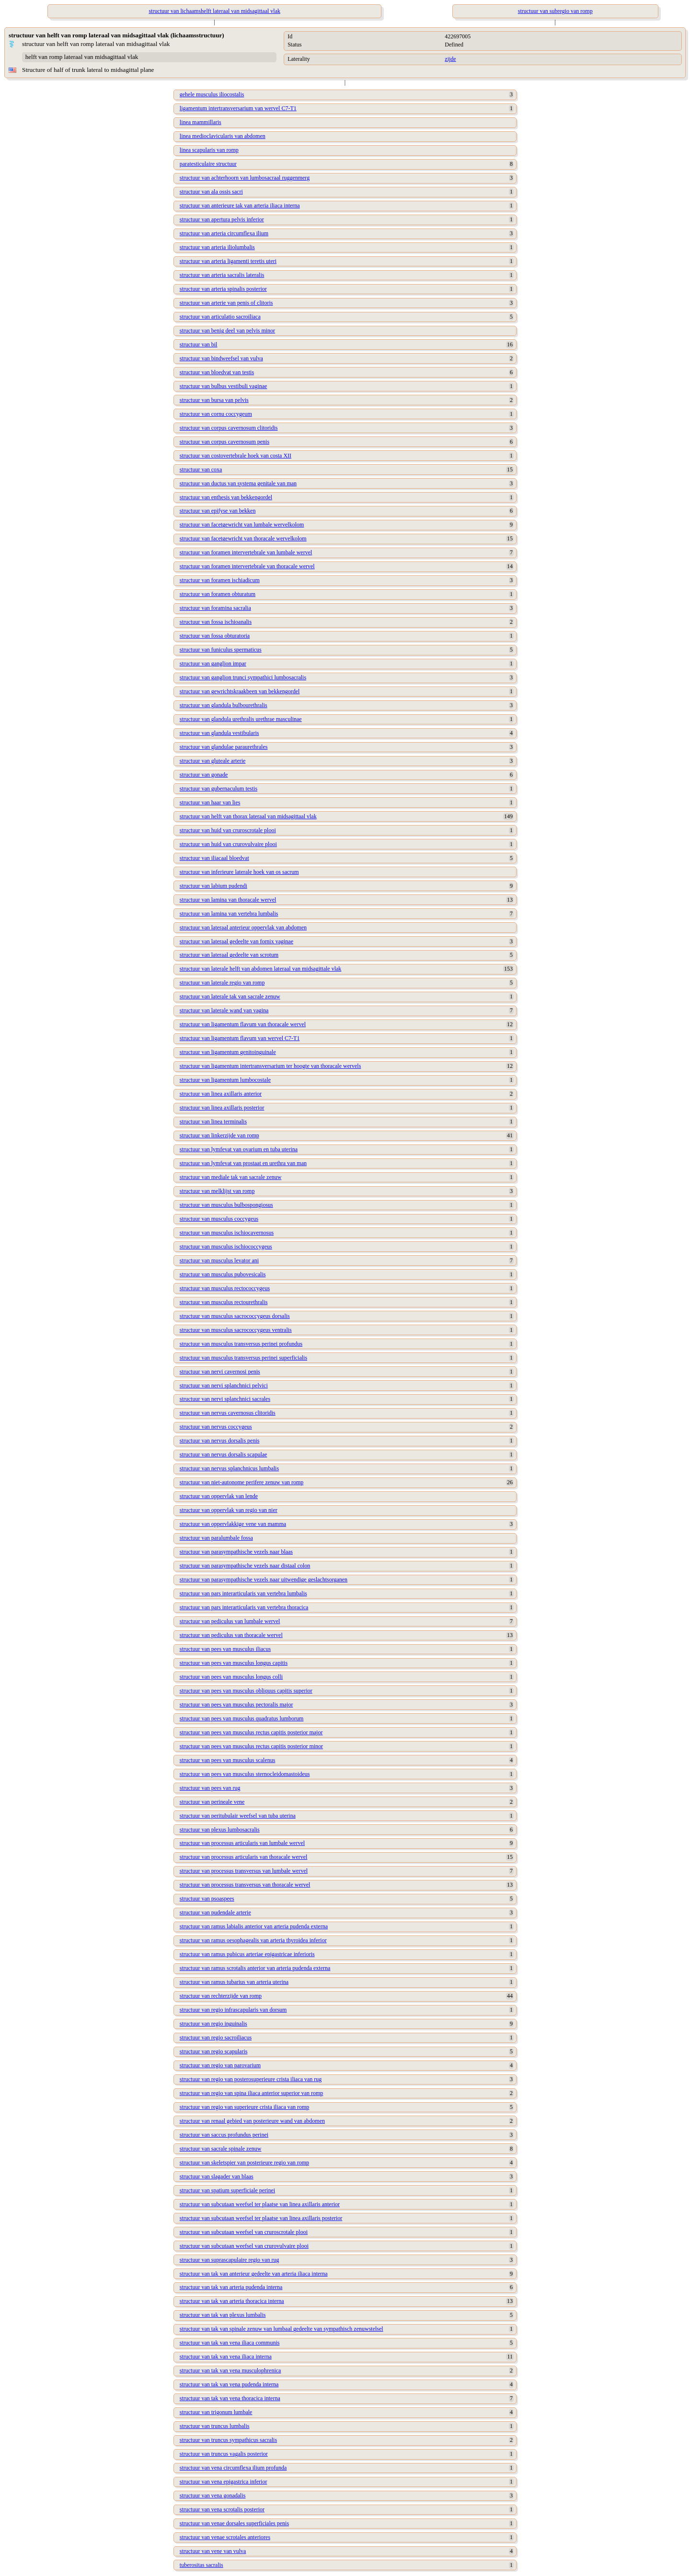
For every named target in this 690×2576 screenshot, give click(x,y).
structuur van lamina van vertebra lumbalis (229, 913)
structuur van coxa (201, 469)
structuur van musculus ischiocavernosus (227, 1232)
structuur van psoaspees (207, 1898)
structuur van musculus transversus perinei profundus (241, 1343)
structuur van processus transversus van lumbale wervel (244, 1870)
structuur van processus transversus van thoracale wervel (245, 1884)
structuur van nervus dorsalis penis (220, 1440)
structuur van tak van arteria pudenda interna (231, 2287)
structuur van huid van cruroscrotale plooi (228, 830)
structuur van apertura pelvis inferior (222, 219)
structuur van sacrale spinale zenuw (221, 2148)
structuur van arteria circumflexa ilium (224, 233)
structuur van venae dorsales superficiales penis (234, 2523)
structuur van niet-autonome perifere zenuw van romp (242, 1482)
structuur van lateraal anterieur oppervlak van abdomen (243, 927)
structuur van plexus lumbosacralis (220, 1829)
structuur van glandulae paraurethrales (224, 747)
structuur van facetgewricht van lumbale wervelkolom (242, 524)
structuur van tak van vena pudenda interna (229, 2384)
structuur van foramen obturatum (217, 594)
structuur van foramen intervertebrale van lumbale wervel (246, 552)
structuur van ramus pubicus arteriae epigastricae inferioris (247, 1954)
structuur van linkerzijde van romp (219, 1135)
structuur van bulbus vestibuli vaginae (223, 386)
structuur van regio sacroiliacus (216, 2037)
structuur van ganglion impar (213, 663)
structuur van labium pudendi (213, 885)
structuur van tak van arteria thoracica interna (232, 2301)
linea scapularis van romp (209, 150)
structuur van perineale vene (212, 1801)
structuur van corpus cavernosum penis (224, 441)
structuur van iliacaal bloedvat (214, 858)
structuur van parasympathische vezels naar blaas (236, 1551)
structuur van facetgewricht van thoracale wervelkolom (243, 538)
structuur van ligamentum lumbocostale (225, 1079)
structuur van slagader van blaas (216, 2176)
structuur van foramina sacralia (215, 608)
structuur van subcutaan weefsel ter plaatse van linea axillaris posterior (261, 2218)
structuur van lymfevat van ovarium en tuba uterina (239, 1149)
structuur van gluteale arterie (213, 760)
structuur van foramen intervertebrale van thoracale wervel (247, 566)
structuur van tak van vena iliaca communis (230, 2342)
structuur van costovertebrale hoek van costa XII (235, 455)
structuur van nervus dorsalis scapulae (223, 1454)
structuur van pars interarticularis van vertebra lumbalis (243, 1593)
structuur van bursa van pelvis (214, 400)
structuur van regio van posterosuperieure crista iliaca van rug (251, 2079)
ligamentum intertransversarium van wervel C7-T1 (238, 108)
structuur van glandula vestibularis (219, 733)
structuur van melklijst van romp (217, 1191)
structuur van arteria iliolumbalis (217, 247)
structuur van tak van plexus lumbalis (223, 2315)
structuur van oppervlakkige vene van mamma (233, 1524)
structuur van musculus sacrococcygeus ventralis (236, 1330)
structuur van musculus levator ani (219, 1260)
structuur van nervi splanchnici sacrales (225, 1399)
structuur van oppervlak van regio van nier (228, 1510)
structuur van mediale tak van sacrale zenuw (231, 1177)
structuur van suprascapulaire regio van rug (229, 2259)
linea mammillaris (200, 122)
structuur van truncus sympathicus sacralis (228, 2440)
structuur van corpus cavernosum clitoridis (229, 427)
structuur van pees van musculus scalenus (228, 1760)
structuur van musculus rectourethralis (224, 1302)
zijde (450, 59)
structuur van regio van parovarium (220, 2065)
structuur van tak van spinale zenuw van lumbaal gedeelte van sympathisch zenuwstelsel (281, 2328)
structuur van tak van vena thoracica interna (230, 2398)
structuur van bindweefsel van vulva (221, 358)
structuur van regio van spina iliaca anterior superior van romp (251, 2093)
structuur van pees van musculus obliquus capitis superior (246, 1690)
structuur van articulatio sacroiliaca (220, 316)
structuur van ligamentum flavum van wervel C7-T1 (240, 1038)
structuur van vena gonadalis (213, 2495)
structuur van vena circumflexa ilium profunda (233, 2467)
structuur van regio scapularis (214, 2051)
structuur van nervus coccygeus (216, 1426)
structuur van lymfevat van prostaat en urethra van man (243, 1163)
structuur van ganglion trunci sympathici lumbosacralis (243, 677)
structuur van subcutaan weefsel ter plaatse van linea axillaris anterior (260, 2204)
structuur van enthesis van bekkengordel (226, 497)
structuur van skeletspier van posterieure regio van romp (244, 2162)
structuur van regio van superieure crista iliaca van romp (245, 2107)
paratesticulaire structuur (208, 163)
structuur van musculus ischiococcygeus (226, 1246)
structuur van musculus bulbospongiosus (226, 1205)
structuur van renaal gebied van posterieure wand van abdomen (252, 2121)
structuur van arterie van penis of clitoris (226, 302)
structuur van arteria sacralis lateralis (222, 275)
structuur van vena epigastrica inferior (223, 2481)
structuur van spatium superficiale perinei (227, 2190)
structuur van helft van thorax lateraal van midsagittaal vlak (248, 816)
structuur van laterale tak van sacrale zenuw (230, 996)
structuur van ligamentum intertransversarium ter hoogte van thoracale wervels (270, 1066)
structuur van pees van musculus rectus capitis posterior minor (251, 1746)
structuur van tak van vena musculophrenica (230, 2370)
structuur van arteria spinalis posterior (223, 289)
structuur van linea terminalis (213, 1121)
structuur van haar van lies (210, 802)
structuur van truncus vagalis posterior (224, 2453)
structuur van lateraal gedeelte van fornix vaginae (236, 941)
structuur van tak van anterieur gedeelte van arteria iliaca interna (254, 2273)
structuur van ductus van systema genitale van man (238, 483)
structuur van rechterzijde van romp (221, 1995)
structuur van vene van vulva (213, 2551)
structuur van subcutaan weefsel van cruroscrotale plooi (244, 2232)
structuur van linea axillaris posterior (222, 1107)
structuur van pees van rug (210, 1788)
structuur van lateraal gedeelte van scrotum (229, 954)
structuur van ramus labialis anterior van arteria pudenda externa (254, 1926)
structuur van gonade (204, 774)
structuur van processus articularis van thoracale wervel (244, 1857)
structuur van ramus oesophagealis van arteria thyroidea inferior (253, 1940)
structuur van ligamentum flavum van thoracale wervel (243, 1024)
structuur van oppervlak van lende (219, 1496)
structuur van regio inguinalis (213, 2023)
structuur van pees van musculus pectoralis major (236, 1704)
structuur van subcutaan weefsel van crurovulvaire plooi (244, 2246)
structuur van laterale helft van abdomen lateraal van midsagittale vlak (261, 968)
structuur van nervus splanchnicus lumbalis (229, 1468)
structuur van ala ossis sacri (211, 191)
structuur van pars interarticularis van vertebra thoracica (244, 1607)
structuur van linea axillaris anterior (221, 1093)
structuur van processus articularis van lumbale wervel (242, 1843)
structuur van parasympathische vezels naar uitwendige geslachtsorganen (263, 1579)
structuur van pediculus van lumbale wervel (230, 1621)
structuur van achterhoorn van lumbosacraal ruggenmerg (245, 177)
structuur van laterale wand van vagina (224, 1010)
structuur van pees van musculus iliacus (225, 1649)
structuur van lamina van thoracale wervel (228, 899)
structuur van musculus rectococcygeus (225, 1288)
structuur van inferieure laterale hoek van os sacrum (239, 872)
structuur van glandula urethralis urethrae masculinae (241, 719)
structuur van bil (199, 344)
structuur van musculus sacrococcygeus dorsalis (235, 1316)
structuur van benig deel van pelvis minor (227, 330)
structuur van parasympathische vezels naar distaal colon (245, 1565)
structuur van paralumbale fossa (216, 1537)
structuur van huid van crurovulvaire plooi (228, 844)
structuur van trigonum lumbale (216, 2412)
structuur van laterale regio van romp (222, 982)
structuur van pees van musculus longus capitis (234, 1663)
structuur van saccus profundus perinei (224, 2134)
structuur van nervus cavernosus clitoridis (228, 1412)
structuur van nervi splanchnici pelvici (224, 1385)
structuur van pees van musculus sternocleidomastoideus (245, 1774)
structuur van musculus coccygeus (219, 1218)
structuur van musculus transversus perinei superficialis (243, 1357)
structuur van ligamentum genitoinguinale (228, 1052)
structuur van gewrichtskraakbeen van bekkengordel (240, 691)
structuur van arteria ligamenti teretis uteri (228, 261)
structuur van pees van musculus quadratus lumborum (242, 1718)
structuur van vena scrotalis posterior (222, 2509)
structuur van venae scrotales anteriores (225, 2537)
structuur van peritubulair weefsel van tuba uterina (238, 1815)
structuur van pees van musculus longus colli (231, 1676)
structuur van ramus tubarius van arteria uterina (234, 1982)
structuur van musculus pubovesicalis (223, 1274)
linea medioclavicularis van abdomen (222, 136)
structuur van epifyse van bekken (218, 510)
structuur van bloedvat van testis (217, 372)
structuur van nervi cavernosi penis (220, 1371)
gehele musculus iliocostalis (212, 94)
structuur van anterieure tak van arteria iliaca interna (240, 205)
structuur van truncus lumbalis (215, 2426)
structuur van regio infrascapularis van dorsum (233, 2009)
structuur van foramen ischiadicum (220, 580)
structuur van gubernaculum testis (218, 788)
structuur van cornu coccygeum (216, 414)
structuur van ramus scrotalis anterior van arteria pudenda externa (255, 1968)
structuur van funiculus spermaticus (221, 649)
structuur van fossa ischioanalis (216, 621)
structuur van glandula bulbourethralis (223, 705)
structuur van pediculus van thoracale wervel (231, 1635)
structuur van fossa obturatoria (215, 635)
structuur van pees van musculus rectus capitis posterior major (251, 1732)
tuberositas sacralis (201, 2565)
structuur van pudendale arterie (215, 1912)
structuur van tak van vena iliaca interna (226, 2356)
